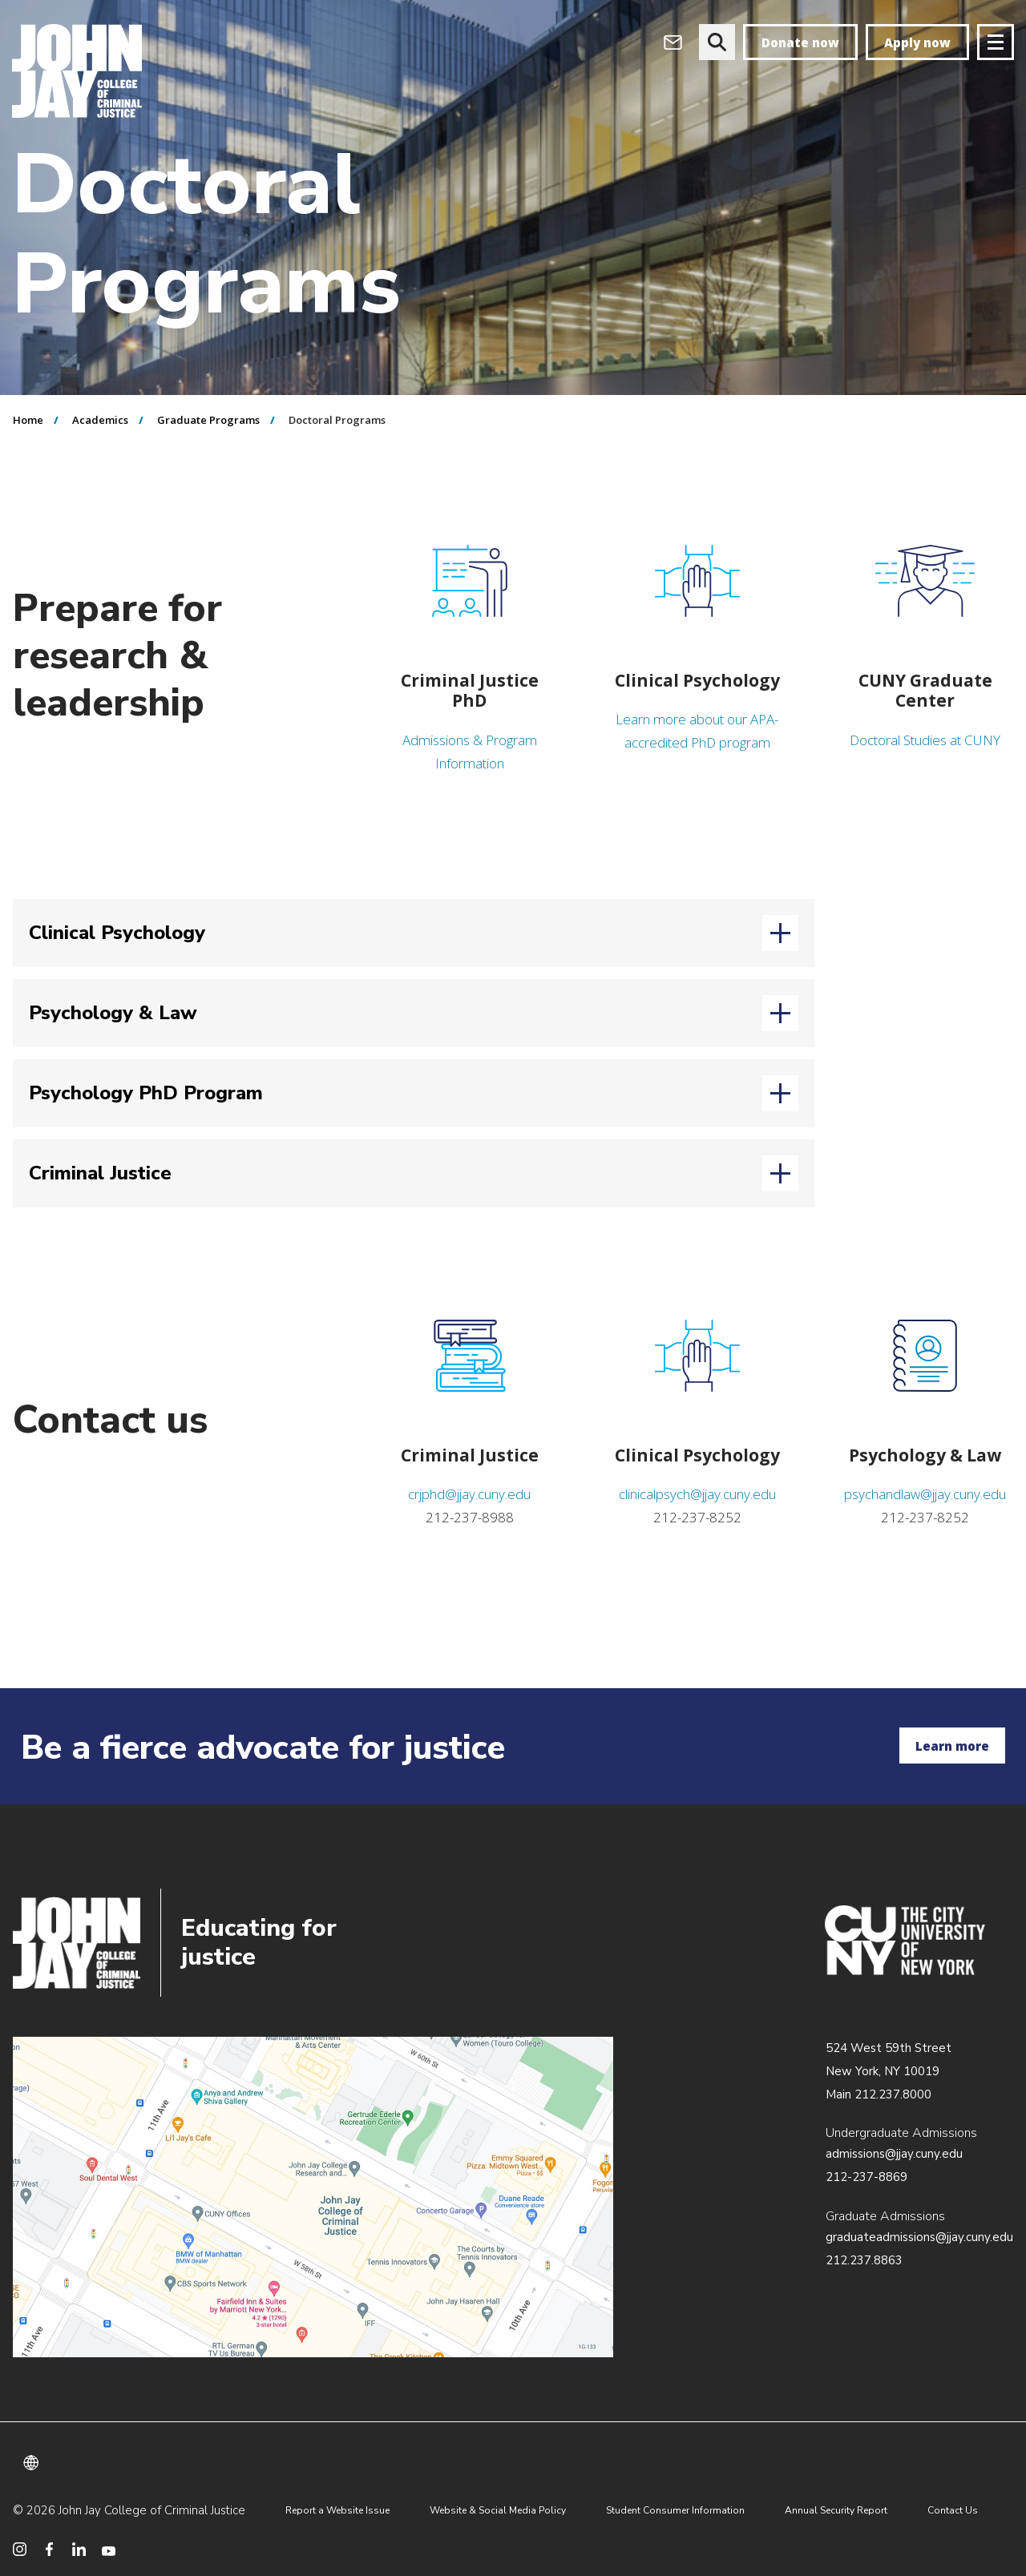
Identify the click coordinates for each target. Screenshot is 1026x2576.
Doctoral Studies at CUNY (925, 740)
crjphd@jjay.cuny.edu (469, 1494)
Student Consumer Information (675, 2510)
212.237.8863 (864, 2260)
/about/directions (313, 2197)
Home (28, 420)
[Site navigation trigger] (995, 42)
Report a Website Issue (337, 2510)
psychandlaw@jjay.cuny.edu (925, 1494)
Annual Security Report (836, 2510)
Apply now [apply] (917, 42)
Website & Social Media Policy (498, 2510)
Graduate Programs (208, 420)
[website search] (717, 42)
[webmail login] (673, 42)
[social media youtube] (108, 2549)
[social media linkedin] (79, 2549)
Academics (100, 420)
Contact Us (952, 2510)
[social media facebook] (49, 2549)
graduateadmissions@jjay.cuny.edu (919, 2237)
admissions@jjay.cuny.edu (894, 2154)
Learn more (952, 1746)
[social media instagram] (19, 2549)
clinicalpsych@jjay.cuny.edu (697, 1494)
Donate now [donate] (800, 42)
